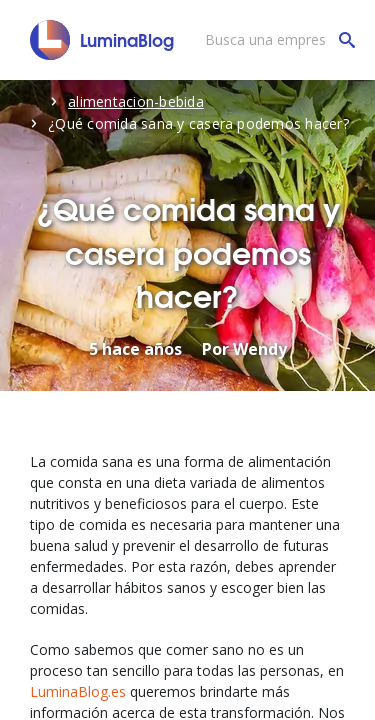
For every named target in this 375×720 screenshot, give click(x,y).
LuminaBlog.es (78, 691)
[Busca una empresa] (275, 40)
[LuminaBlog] (102, 40)
